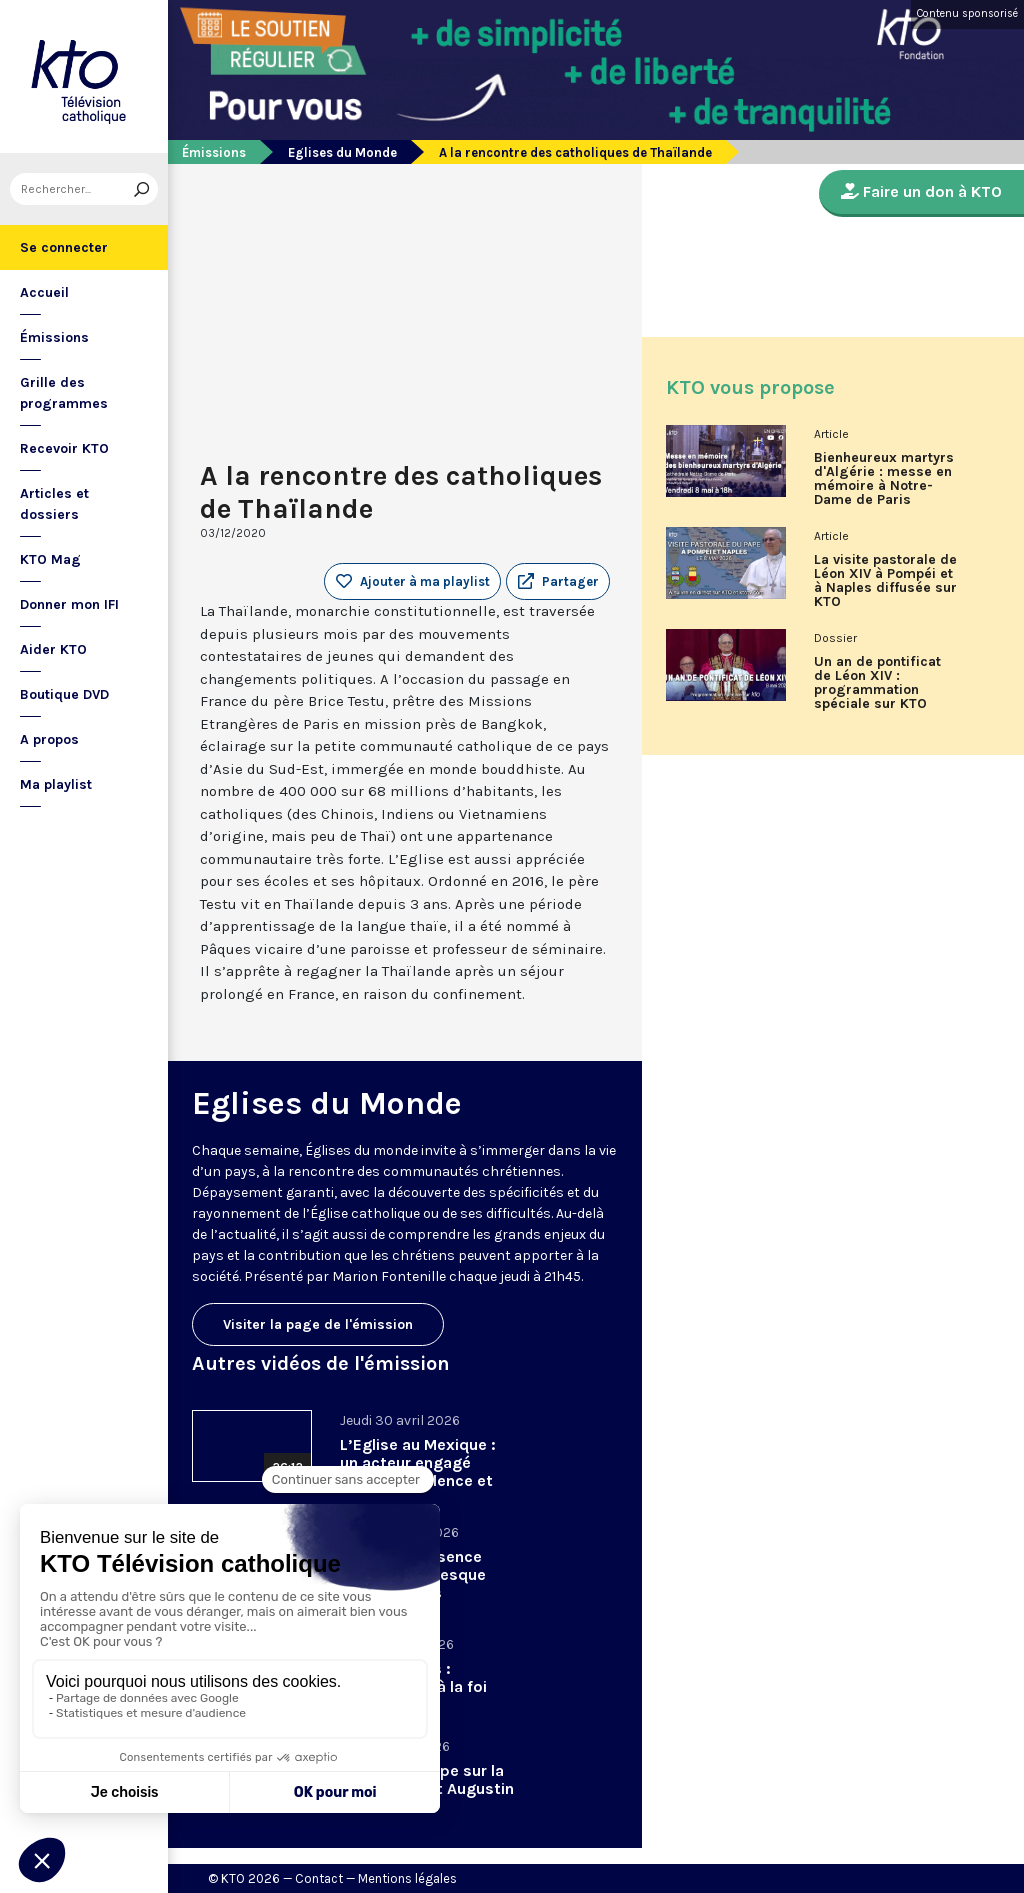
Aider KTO (53, 649)
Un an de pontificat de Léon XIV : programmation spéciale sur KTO (877, 683)
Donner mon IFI (69, 604)
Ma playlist (56, 784)
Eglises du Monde (342, 152)
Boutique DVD (64, 694)
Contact (319, 1878)
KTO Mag (50, 559)
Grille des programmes (64, 393)
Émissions (54, 337)
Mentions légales (407, 1878)
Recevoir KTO (64, 448)
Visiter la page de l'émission (318, 1324)
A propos (49, 739)
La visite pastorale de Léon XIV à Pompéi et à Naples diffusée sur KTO (885, 581)
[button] (558, 582)
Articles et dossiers (54, 504)
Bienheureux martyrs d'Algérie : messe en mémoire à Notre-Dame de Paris (884, 479)
